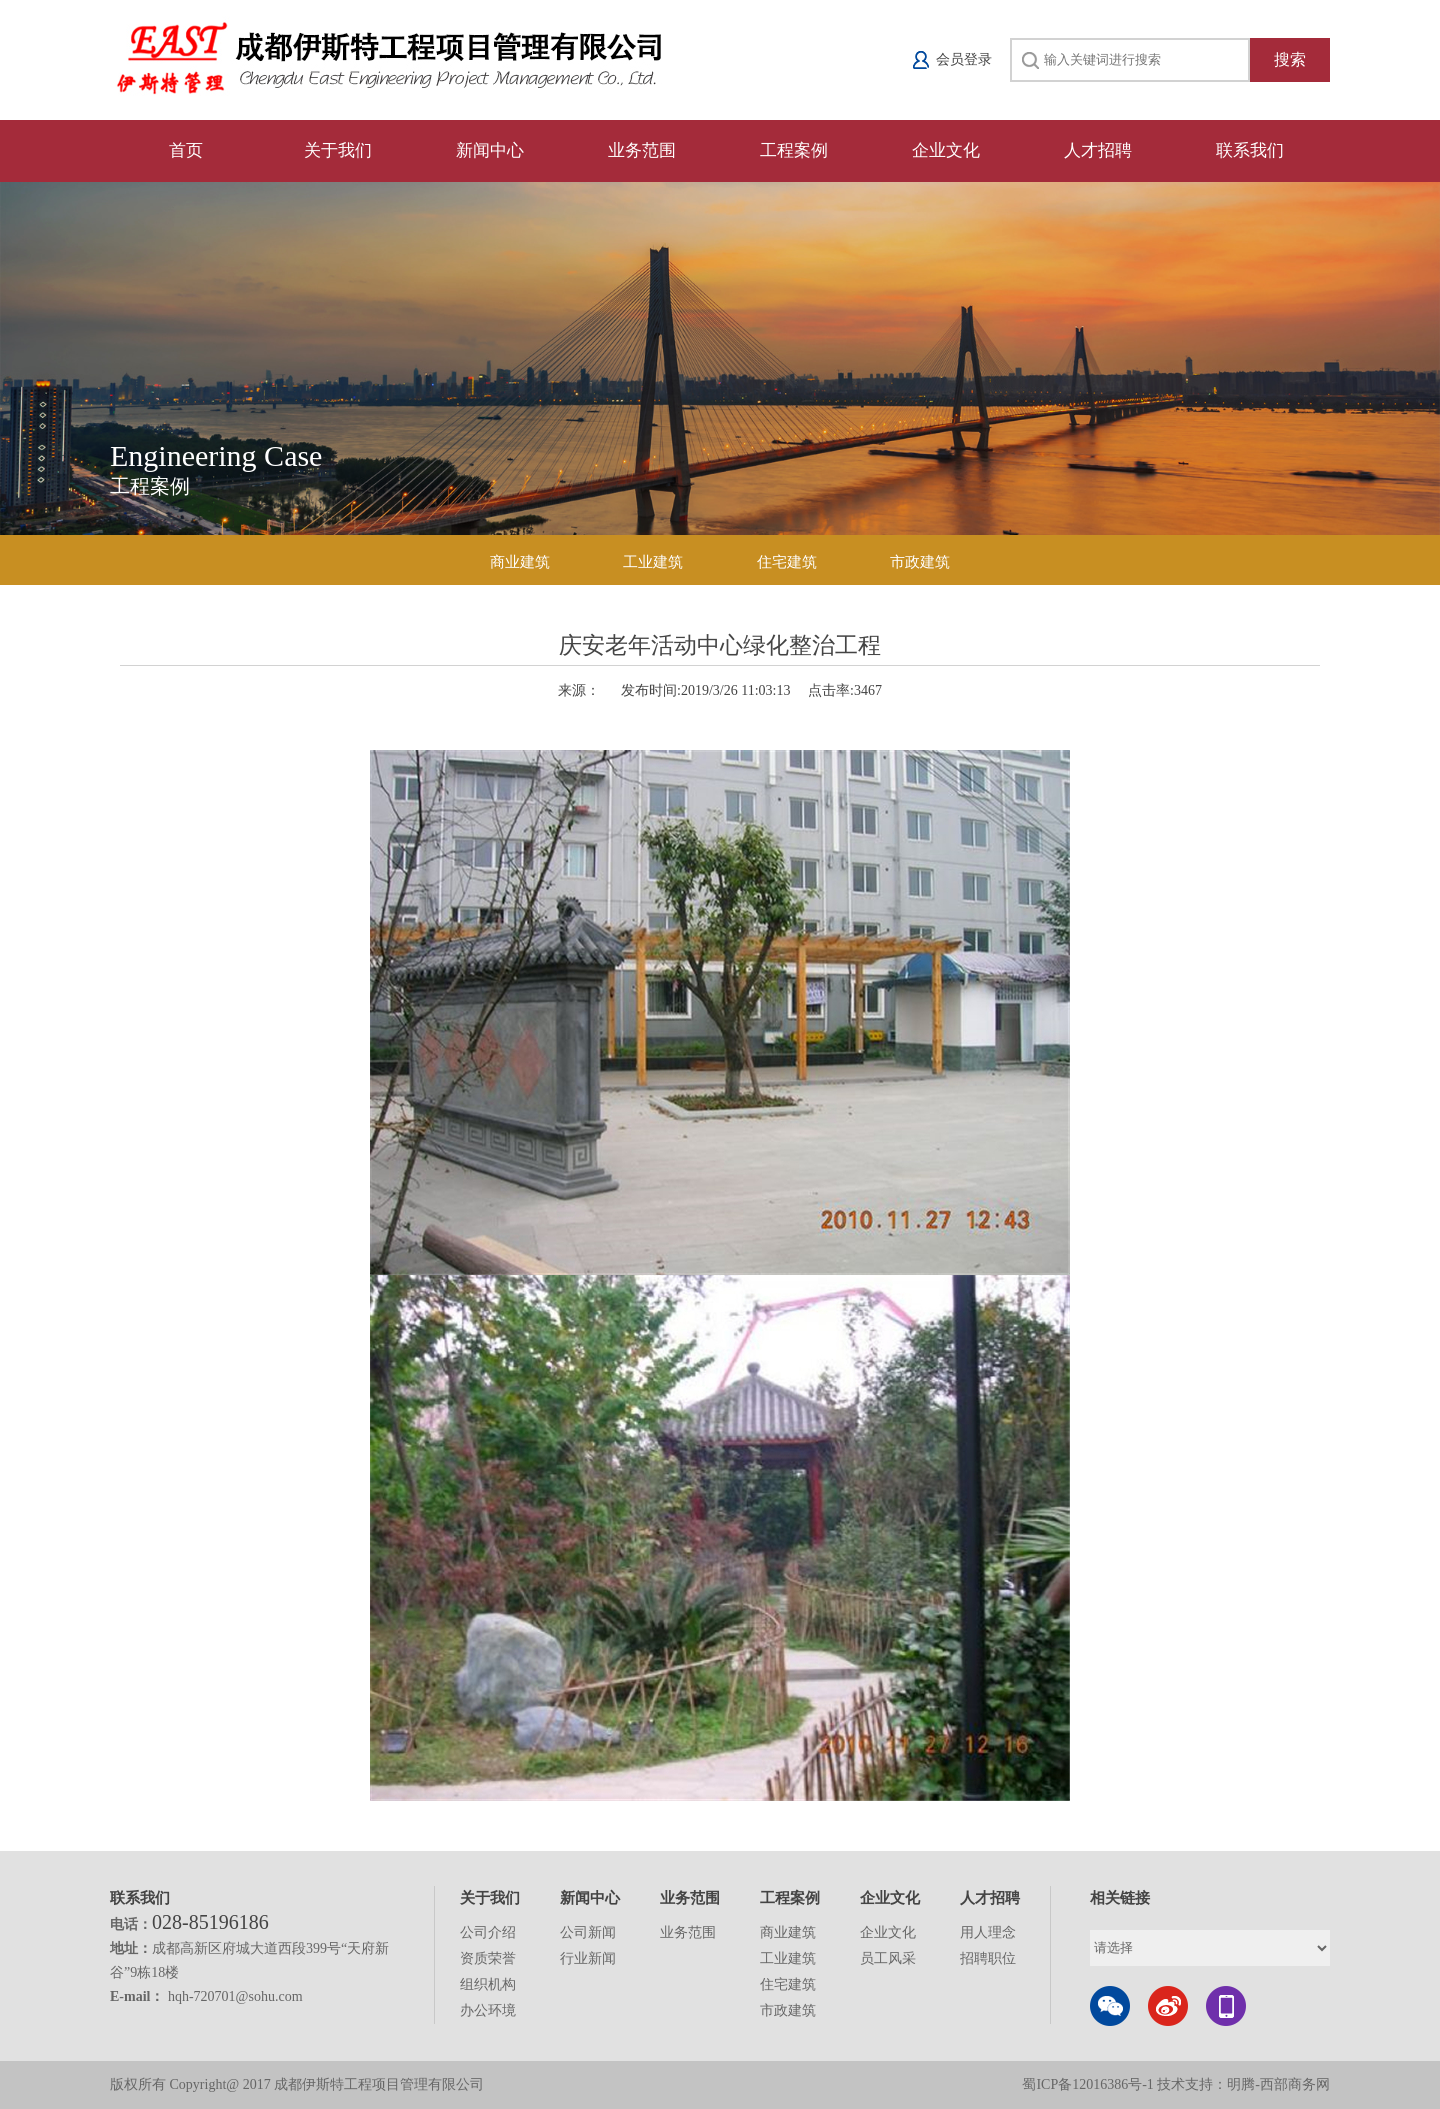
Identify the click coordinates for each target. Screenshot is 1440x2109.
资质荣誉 (488, 1958)
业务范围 (642, 150)
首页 (186, 150)
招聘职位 (988, 1958)
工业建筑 (653, 562)
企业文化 (946, 150)
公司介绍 (488, 1932)
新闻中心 (490, 150)
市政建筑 (920, 562)
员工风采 (888, 1958)
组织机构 (488, 1984)
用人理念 (988, 1932)
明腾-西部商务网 (1278, 2084)
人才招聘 (1098, 150)
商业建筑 (520, 562)
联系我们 (1250, 150)
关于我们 (338, 150)
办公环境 (488, 2010)
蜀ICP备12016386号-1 (1089, 2084)
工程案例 (794, 150)
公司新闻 (588, 1932)
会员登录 (964, 59)
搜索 (1290, 59)
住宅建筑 (787, 562)
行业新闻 (588, 1958)
